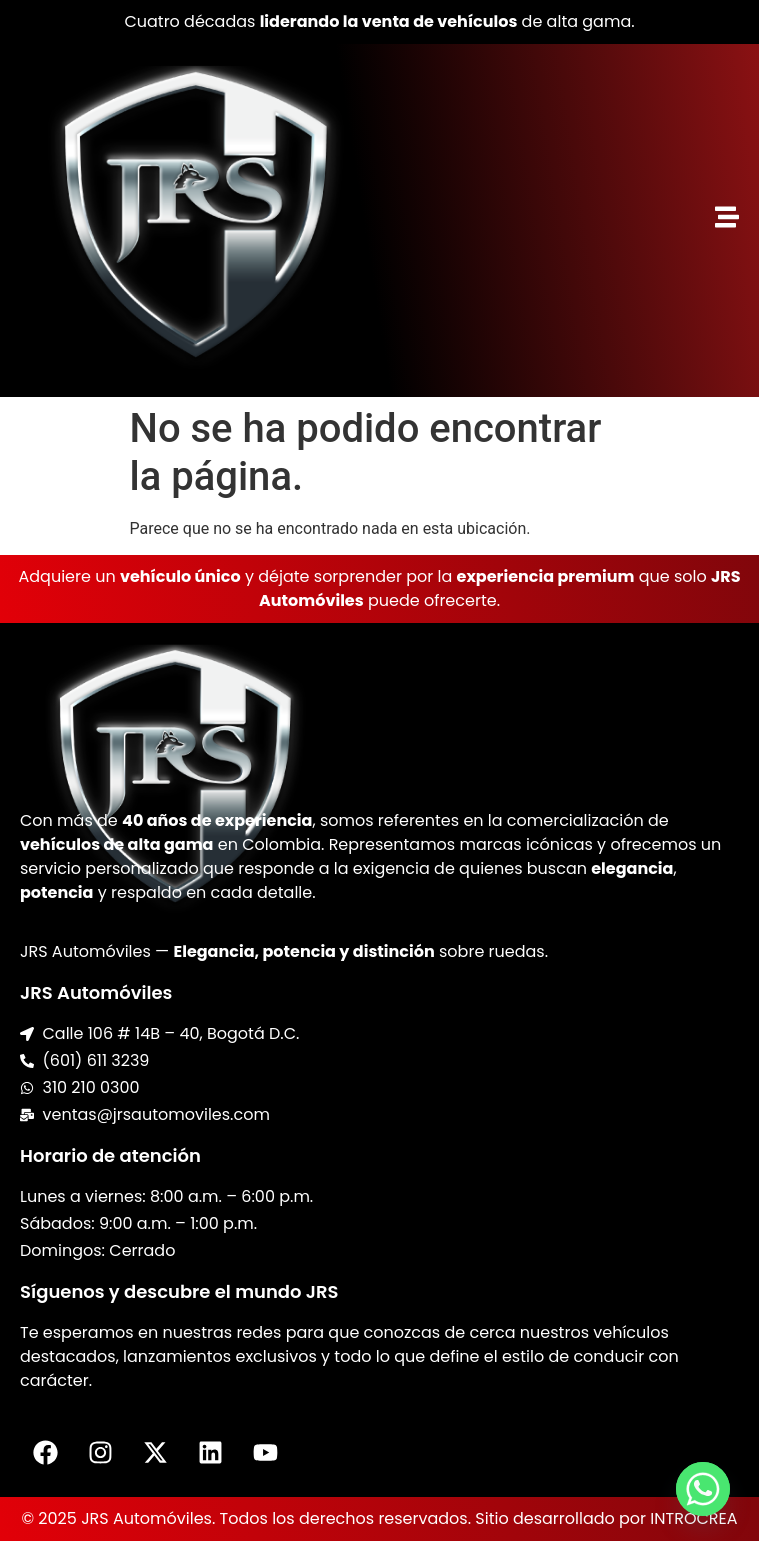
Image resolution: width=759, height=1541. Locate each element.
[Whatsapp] (703, 1489)
